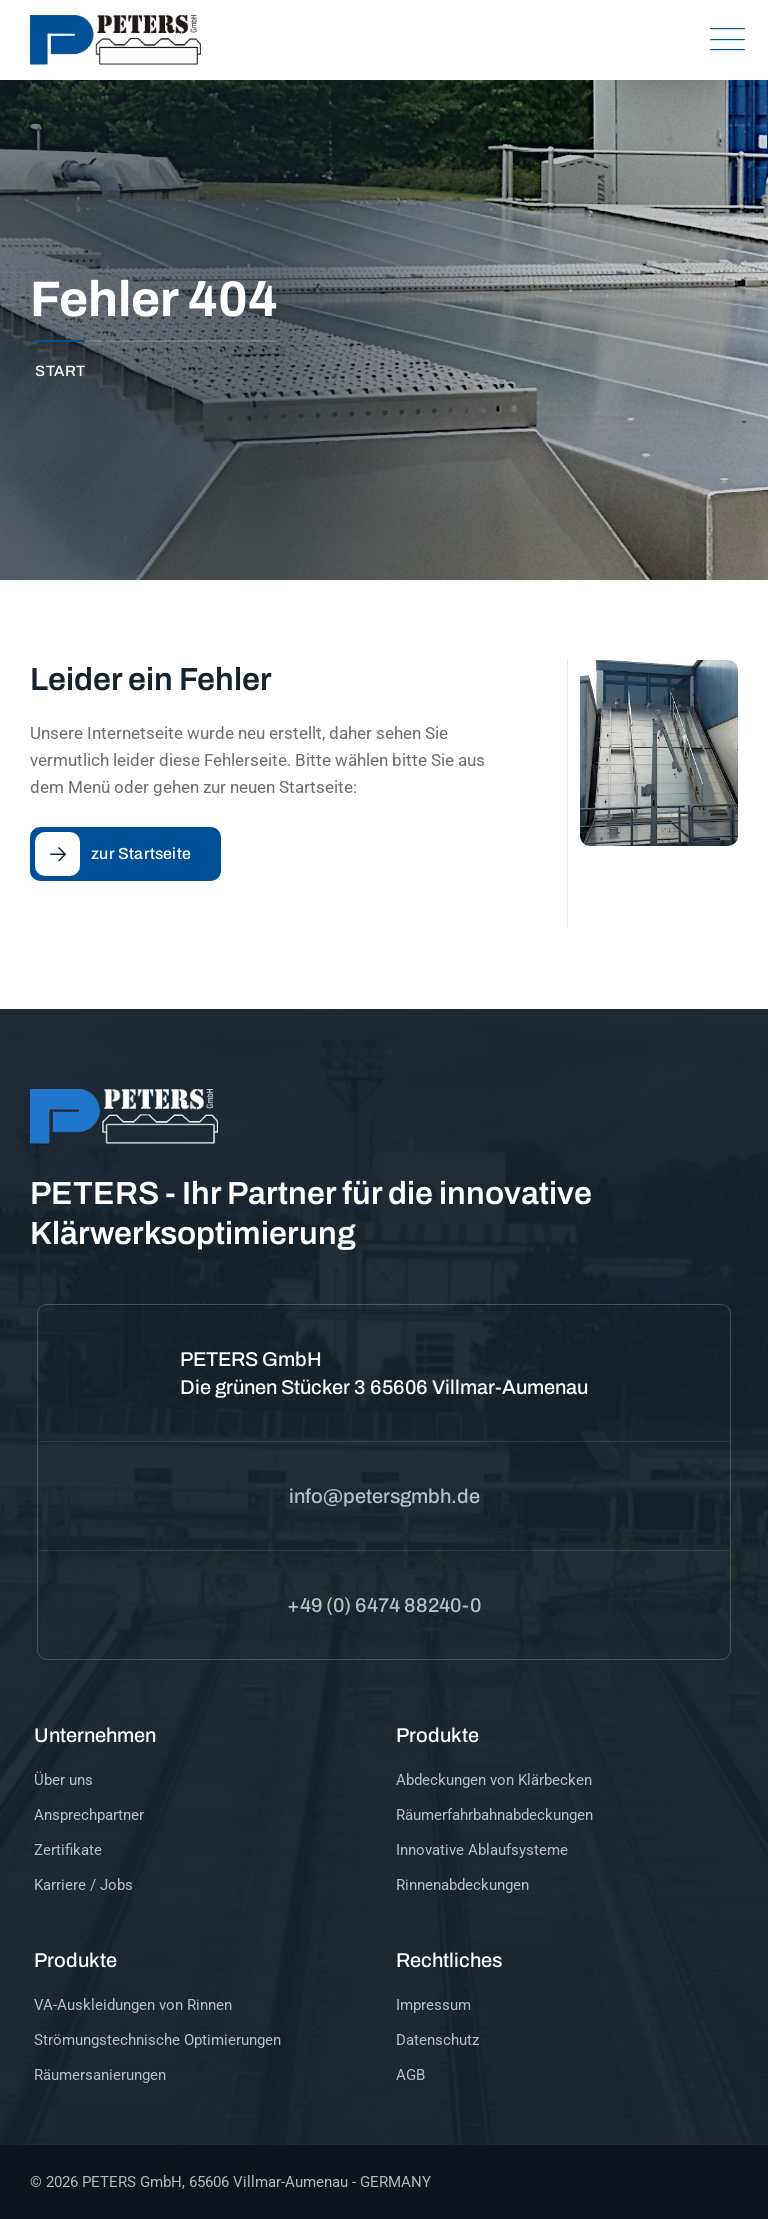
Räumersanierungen (100, 2075)
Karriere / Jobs (83, 1885)
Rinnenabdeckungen (462, 1885)
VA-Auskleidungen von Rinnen (133, 2005)
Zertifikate (68, 1850)
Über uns (63, 1780)
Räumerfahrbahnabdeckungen (494, 1815)
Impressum (433, 2005)
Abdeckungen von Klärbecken (494, 1780)
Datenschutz (437, 2040)
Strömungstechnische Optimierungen (157, 2040)
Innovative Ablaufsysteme (482, 1850)
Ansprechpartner (89, 1815)
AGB (410, 2075)
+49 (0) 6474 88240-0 (384, 1605)
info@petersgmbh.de (384, 1496)
